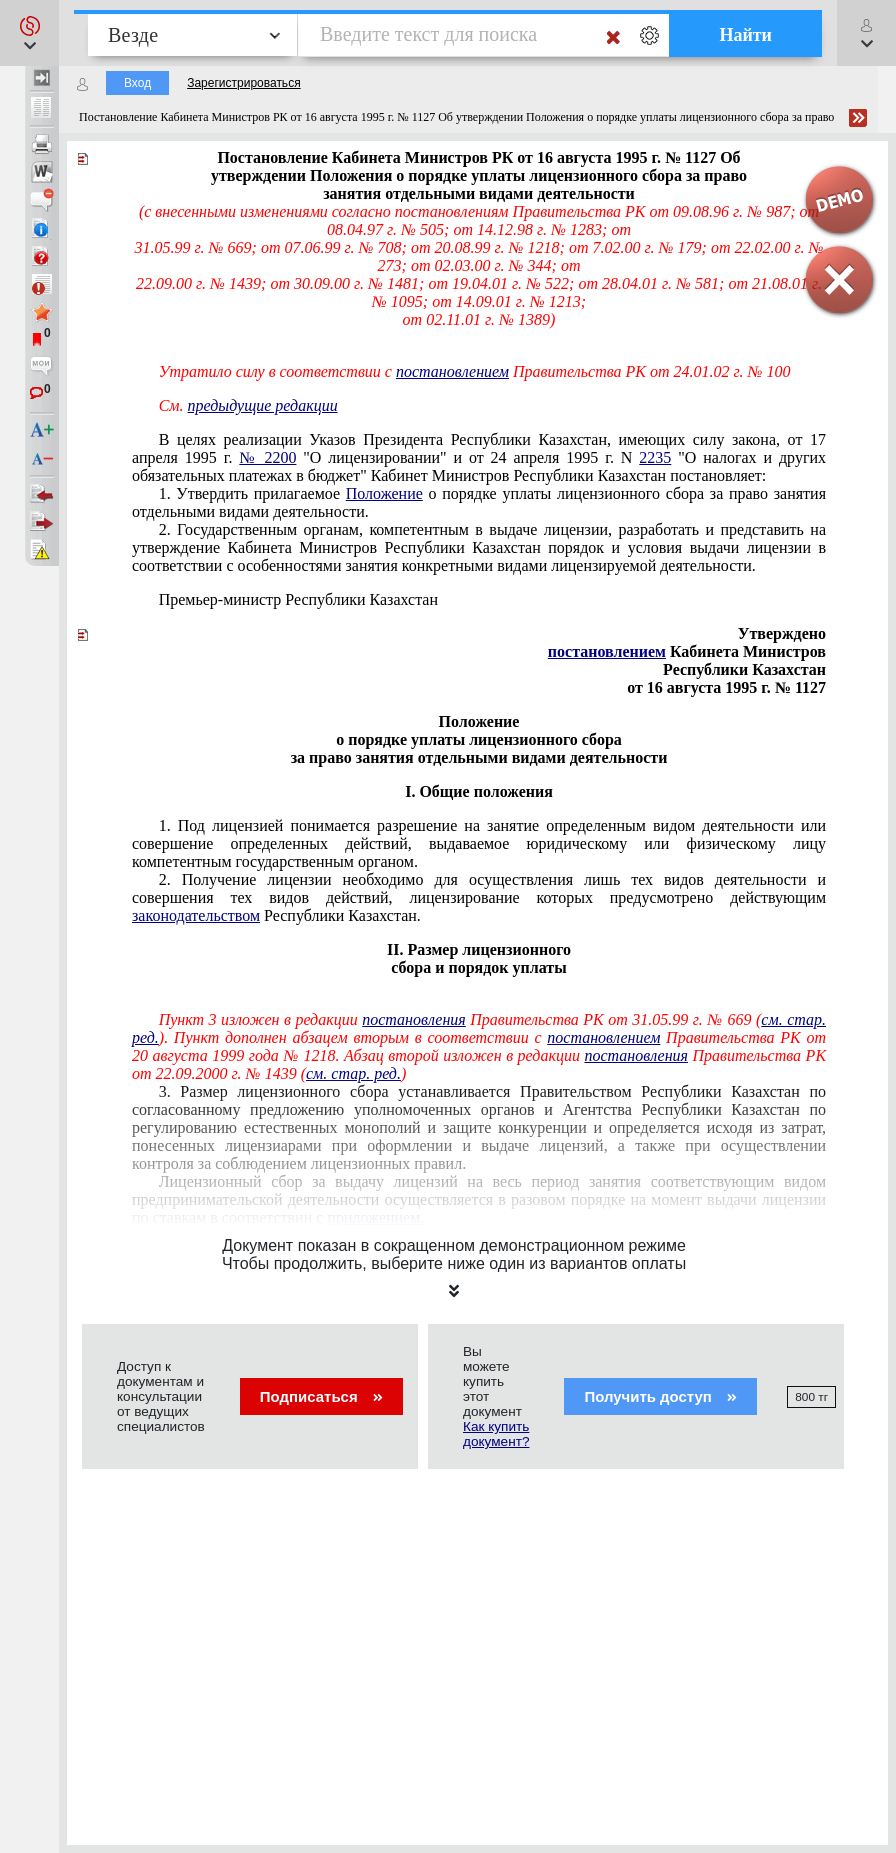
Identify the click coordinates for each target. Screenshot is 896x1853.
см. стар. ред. (353, 1073)
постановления (414, 1019)
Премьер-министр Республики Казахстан (298, 599)
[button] (29, 33)
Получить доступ (660, 1396)
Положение (384, 493)
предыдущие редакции (263, 405)
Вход (137, 83)
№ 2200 (267, 457)
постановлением (452, 371)
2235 (655, 457)
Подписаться (321, 1396)
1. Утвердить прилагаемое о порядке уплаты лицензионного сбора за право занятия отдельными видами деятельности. (479, 502)
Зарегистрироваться (243, 83)
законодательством (196, 915)
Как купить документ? (496, 1434)
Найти (745, 35)
